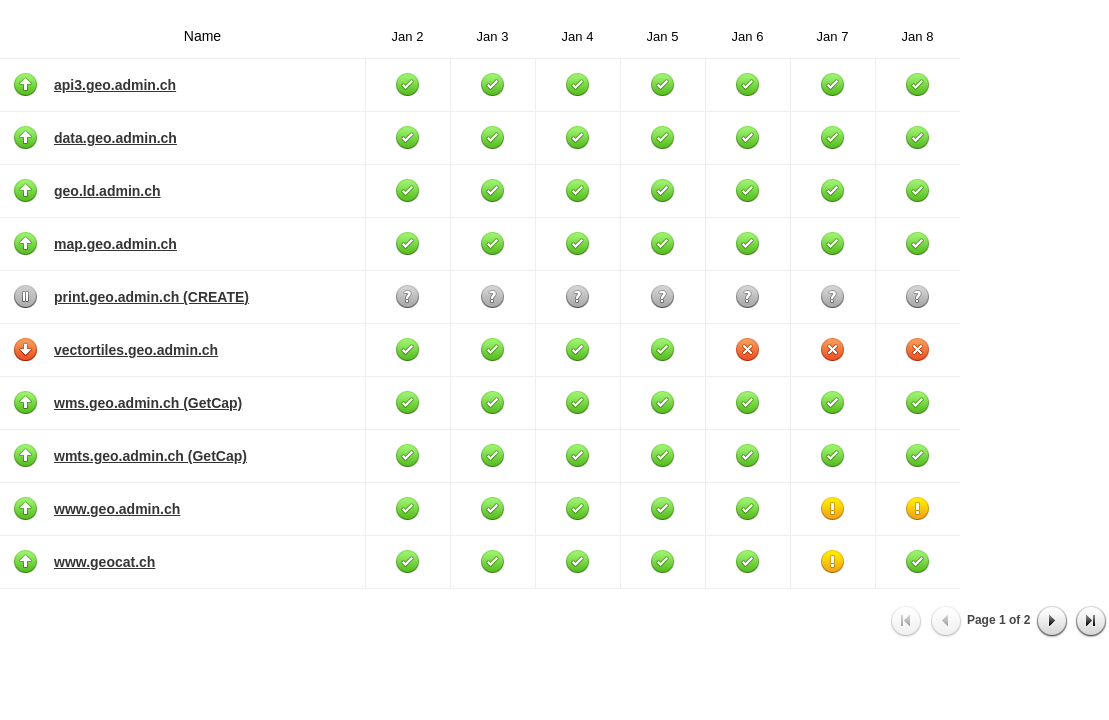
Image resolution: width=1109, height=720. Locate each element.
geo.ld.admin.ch (107, 191)
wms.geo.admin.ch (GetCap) (148, 403)
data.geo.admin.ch (115, 138)
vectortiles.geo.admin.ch (136, 350)
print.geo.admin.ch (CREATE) (151, 297)
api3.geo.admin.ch (115, 85)
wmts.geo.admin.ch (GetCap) (150, 456)
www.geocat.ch (104, 562)
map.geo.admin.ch (115, 244)
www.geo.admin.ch (117, 509)
